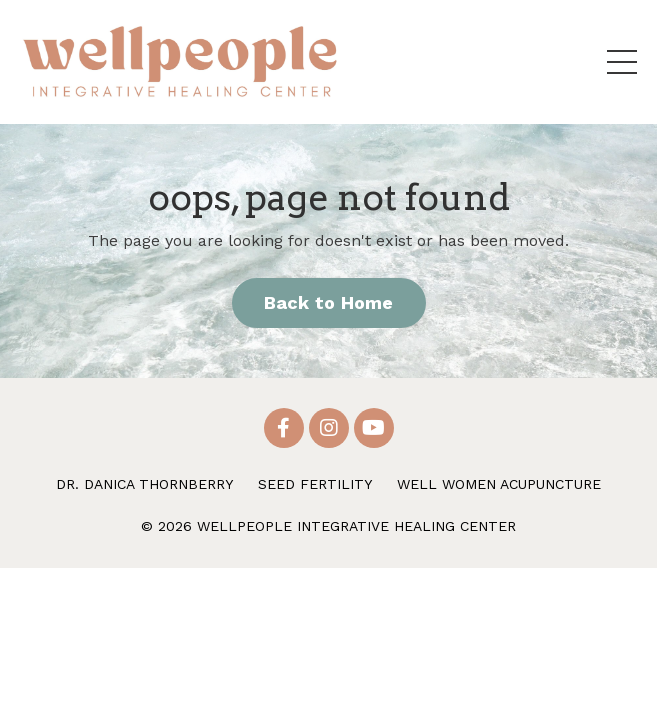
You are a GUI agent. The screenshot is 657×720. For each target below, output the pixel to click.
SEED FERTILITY (315, 484)
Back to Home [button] (329, 302)
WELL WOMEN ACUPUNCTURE (499, 484)
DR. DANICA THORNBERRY (144, 484)
